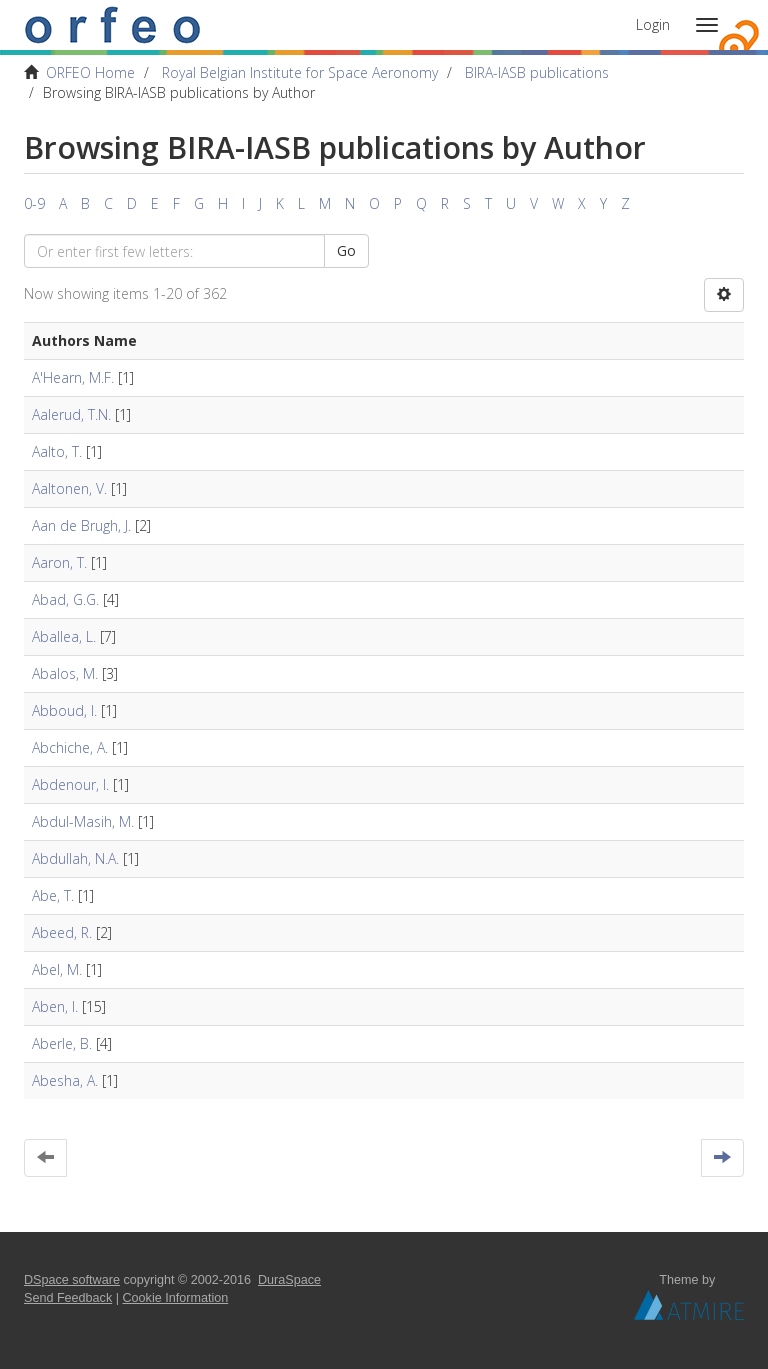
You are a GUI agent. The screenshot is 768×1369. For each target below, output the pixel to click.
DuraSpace (289, 1280)
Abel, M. (57, 969)
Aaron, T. (59, 562)
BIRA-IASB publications (537, 72)
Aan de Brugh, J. (81, 525)
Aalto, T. (57, 451)
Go (346, 250)
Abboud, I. (64, 710)
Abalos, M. (65, 673)
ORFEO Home (90, 72)
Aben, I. (55, 1006)
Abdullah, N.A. (75, 858)
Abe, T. (53, 895)
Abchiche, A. (70, 747)
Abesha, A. (65, 1080)
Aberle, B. (62, 1043)
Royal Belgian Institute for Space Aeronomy (300, 72)
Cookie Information (176, 1298)
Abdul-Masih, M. (83, 821)
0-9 (34, 203)
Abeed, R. (62, 932)
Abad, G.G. (65, 599)
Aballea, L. (64, 636)
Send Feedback (68, 1298)
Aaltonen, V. (69, 488)
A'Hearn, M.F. (73, 377)
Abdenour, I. (70, 784)
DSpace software (72, 1280)
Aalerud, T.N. (71, 414)
